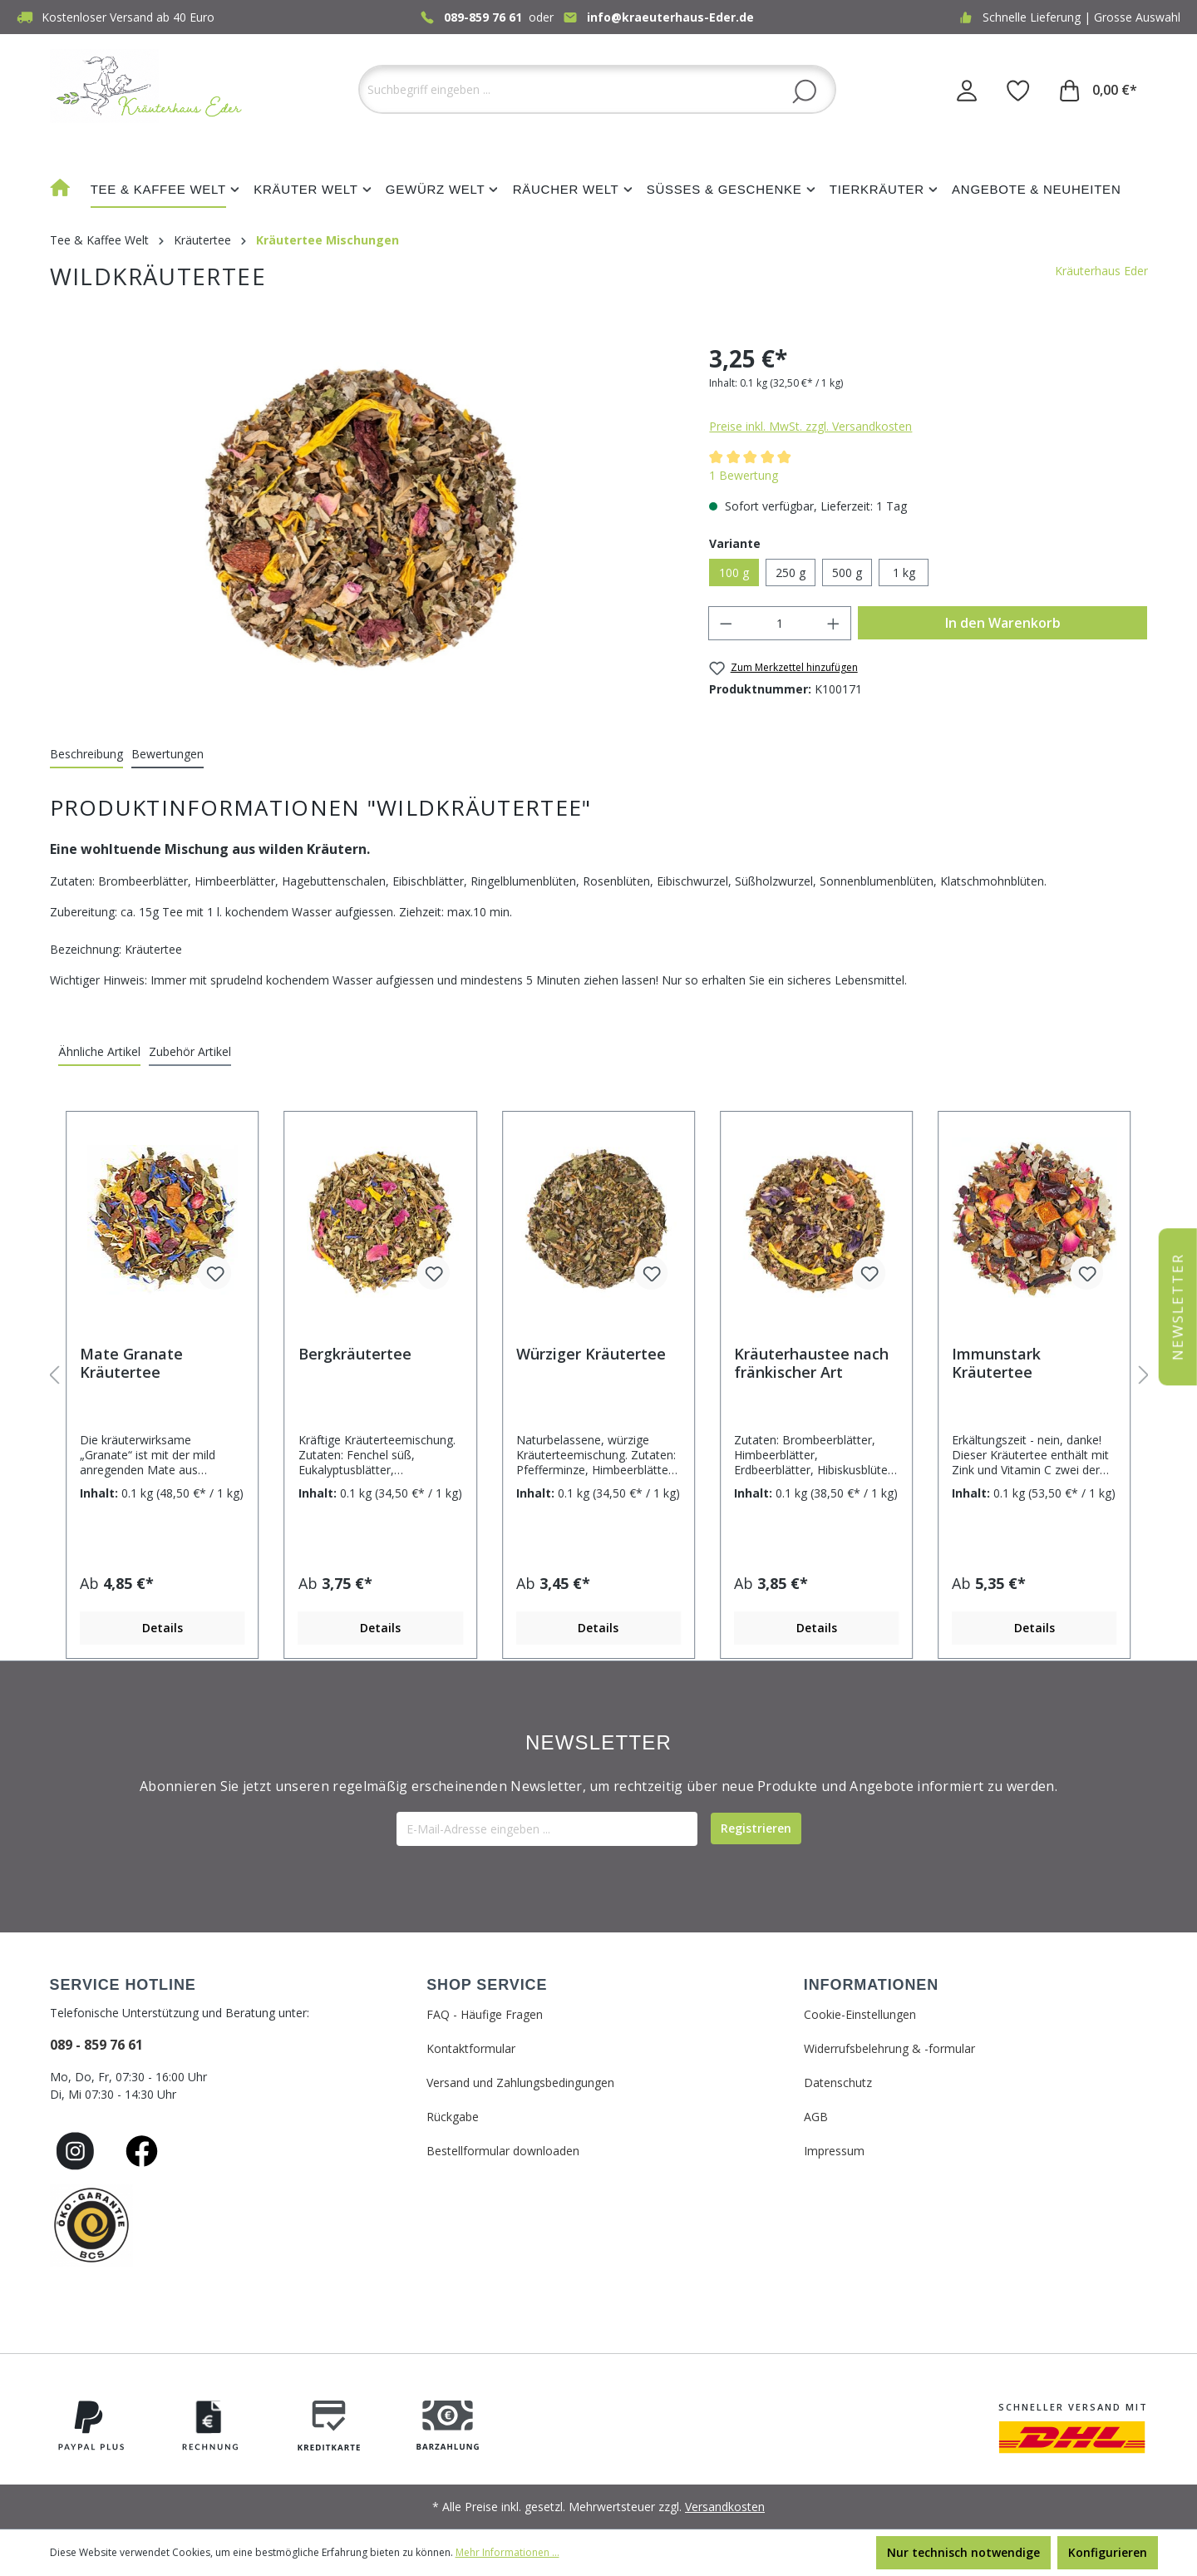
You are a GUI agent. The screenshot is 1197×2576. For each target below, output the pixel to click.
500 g (847, 572)
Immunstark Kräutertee (996, 1363)
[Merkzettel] (1018, 89)
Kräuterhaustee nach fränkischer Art (811, 1363)
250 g (790, 572)
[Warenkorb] (1098, 89)
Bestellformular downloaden (502, 2151)
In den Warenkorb (1003, 623)
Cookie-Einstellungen (860, 2014)
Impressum (834, 2151)
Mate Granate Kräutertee (131, 1363)
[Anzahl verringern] (725, 623)
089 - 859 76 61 (96, 2045)
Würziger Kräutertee (591, 1354)
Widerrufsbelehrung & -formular (889, 2048)
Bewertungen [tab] (167, 754)
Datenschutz (838, 2082)
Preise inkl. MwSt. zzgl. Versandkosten (810, 426)
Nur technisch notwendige (963, 2552)
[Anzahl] (779, 623)
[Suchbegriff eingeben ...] (597, 89)
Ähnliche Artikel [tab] (99, 1051)
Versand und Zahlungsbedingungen (520, 2082)
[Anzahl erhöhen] (833, 623)
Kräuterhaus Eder (1101, 271)
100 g (734, 572)
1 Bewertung (743, 475)
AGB (816, 2116)
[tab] (86, 754)
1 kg (904, 572)
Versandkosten (725, 2506)
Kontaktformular (470, 2048)
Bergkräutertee (354, 1354)
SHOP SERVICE (486, 1984)
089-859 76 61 (483, 17)
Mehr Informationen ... (507, 2552)
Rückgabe (452, 2116)
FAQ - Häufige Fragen (484, 2014)
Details (162, 1628)
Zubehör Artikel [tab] (190, 1051)
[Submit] (756, 1828)
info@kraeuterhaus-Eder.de (670, 17)
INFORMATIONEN (871, 1984)
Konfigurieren (1107, 2552)
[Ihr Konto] (967, 89)
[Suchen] (804, 90)
